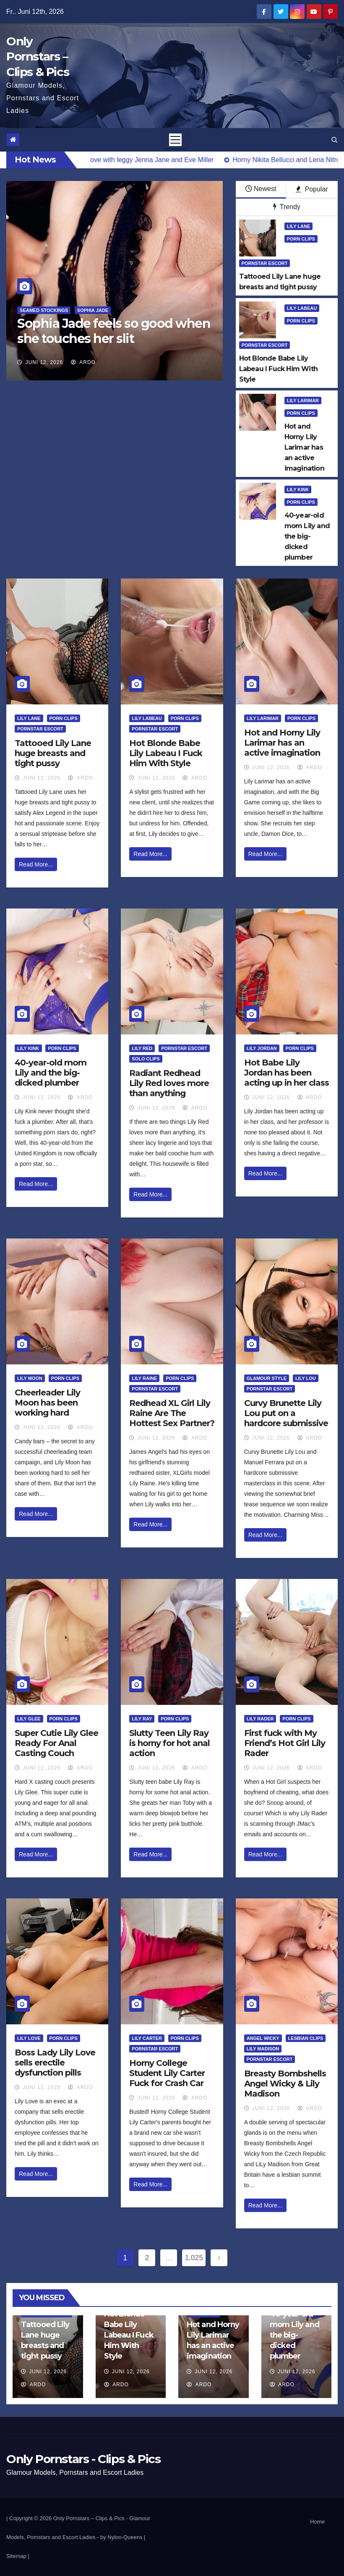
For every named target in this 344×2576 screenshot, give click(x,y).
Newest (260, 188)
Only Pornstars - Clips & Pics (83, 2459)
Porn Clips (301, 238)
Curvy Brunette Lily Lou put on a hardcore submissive (286, 1413)
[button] (334, 139)
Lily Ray (142, 1718)
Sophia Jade (92, 310)
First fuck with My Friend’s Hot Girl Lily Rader (284, 1743)
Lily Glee (29, 1718)
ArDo (83, 362)
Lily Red (142, 1048)
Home (317, 2521)
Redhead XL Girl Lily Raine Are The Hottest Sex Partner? (171, 1413)
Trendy (286, 206)
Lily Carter (147, 2038)
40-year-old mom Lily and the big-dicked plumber (50, 1073)
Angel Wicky (263, 2038)
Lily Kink (298, 489)
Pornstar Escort (265, 263)
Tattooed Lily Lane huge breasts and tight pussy (53, 753)
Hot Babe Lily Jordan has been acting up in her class (286, 1073)
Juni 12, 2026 (44, 362)
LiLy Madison (263, 2048)
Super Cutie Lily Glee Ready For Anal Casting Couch (56, 1743)
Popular (312, 189)
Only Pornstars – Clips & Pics (37, 56)
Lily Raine (144, 1378)
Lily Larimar (303, 400)
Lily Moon (29, 1378)
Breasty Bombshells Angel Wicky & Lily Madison (285, 2083)
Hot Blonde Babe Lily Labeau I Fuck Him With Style (165, 753)
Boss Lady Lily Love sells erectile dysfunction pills (55, 2062)
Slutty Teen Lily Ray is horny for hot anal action (169, 1743)
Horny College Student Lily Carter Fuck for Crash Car (167, 2073)
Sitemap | (17, 2556)
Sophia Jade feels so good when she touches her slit (113, 331)
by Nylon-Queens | (122, 2537)
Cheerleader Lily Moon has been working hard (47, 1402)
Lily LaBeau (302, 308)
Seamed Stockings (44, 310)
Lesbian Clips (305, 2038)
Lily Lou (305, 1378)
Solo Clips (146, 1058)
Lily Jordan (262, 1048)
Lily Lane (298, 226)
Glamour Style (267, 1378)
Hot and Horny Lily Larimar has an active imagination (282, 743)
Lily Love (29, 2038)
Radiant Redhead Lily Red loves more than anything (169, 1083)
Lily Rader (260, 1718)
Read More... (36, 864)
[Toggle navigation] (175, 139)
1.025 (194, 2258)
